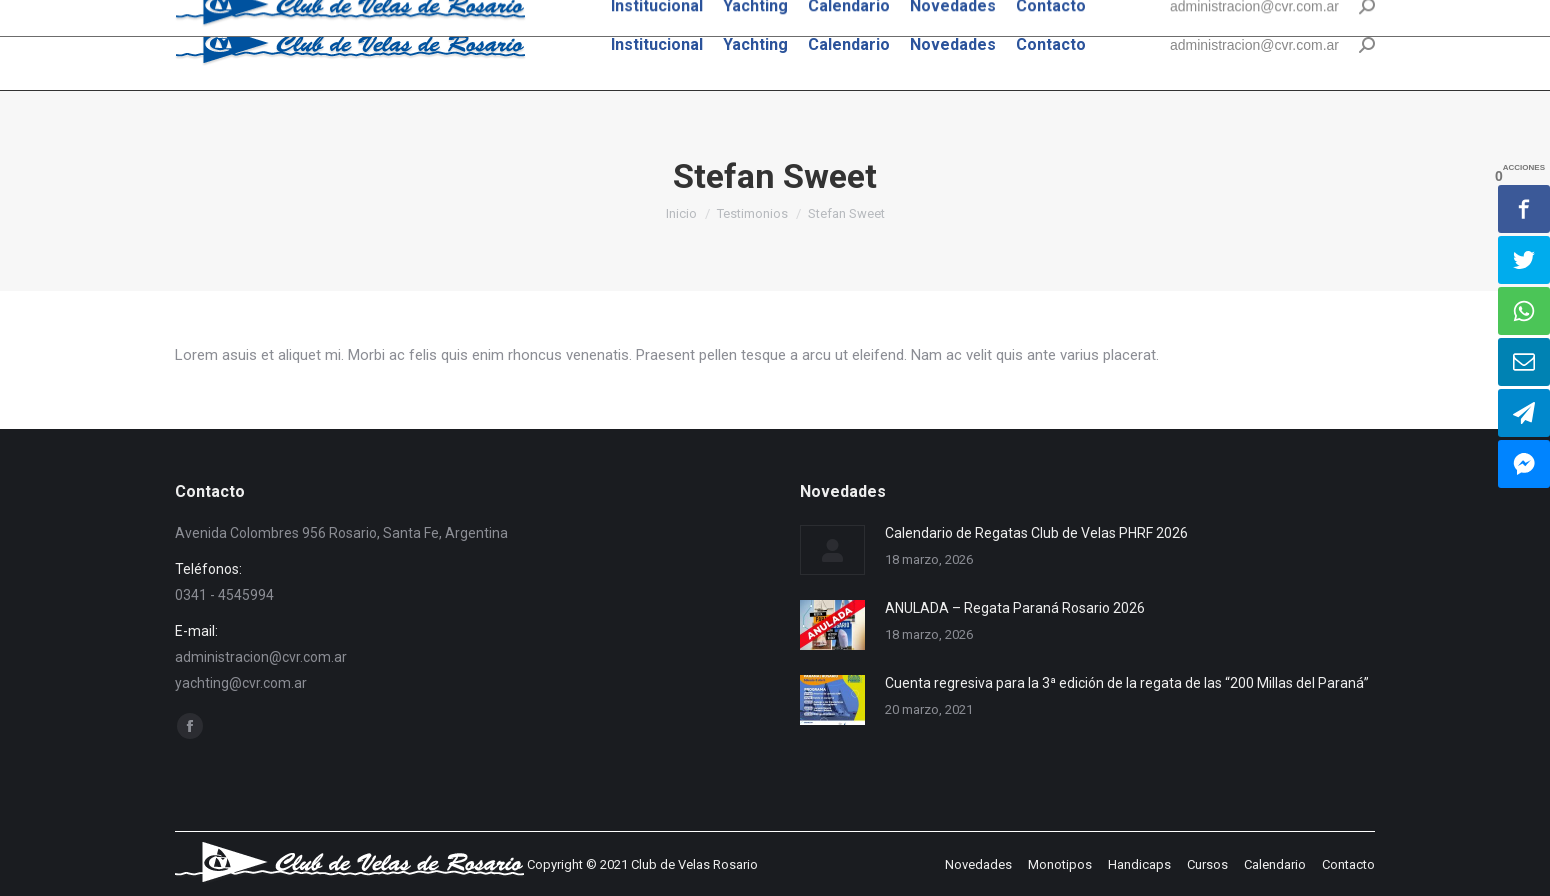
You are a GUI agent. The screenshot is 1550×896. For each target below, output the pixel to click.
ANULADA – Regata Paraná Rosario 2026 (1015, 608)
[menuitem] (657, 45)
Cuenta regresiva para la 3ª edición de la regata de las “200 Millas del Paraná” (1127, 683)
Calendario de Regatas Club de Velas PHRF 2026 (1036, 533)
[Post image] (832, 550)
